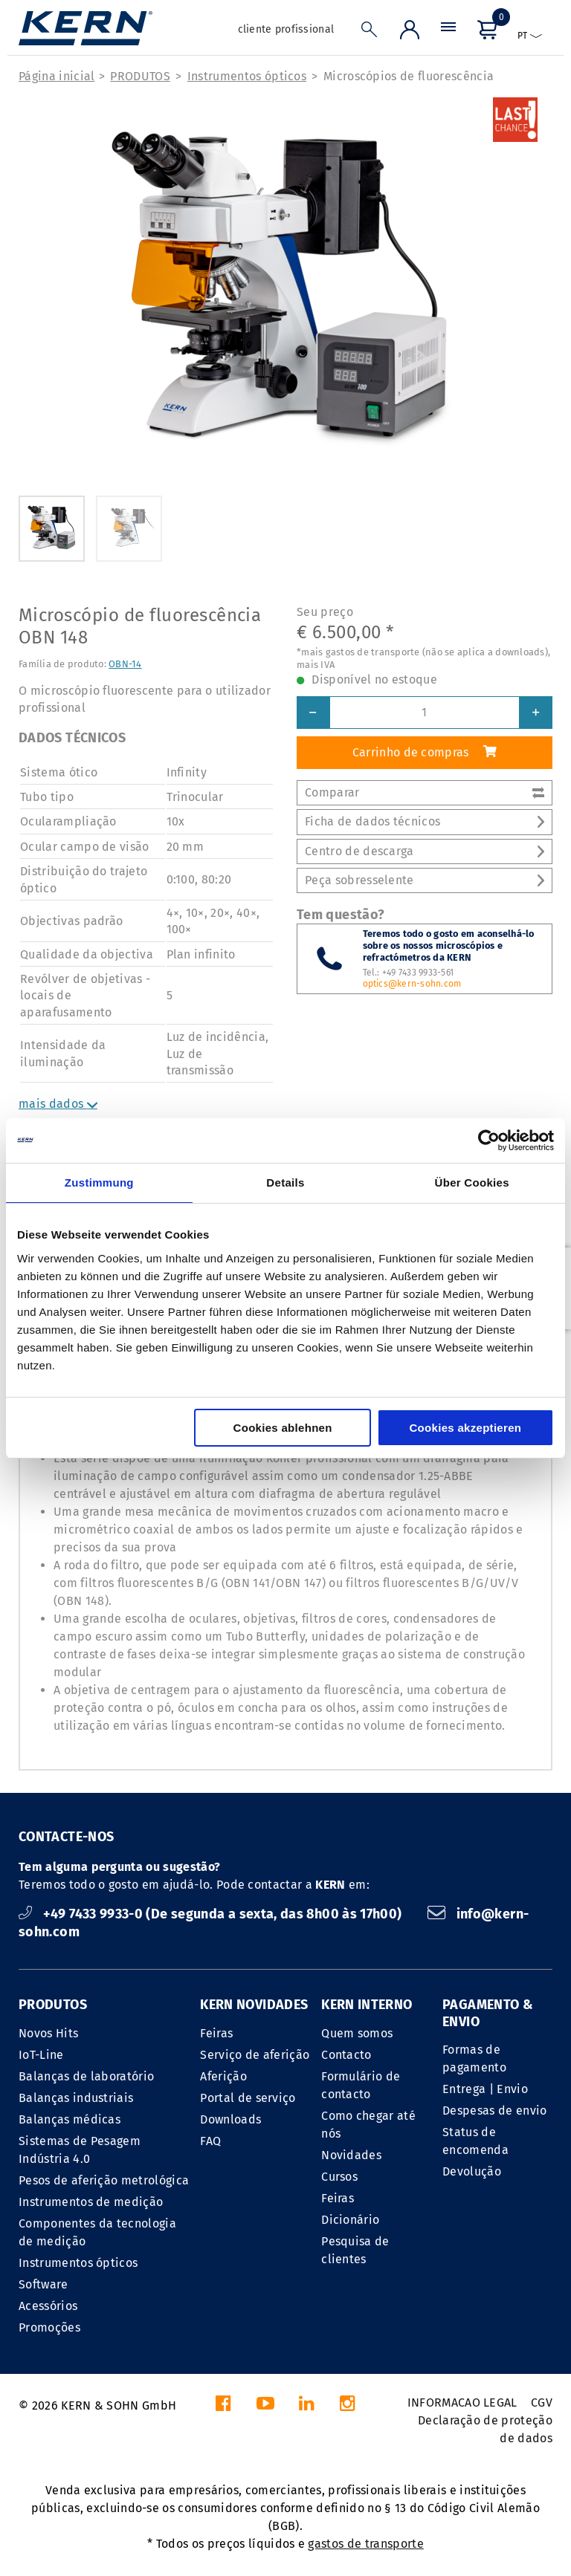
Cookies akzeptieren (465, 1427)
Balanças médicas (69, 2119)
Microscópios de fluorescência (408, 76)
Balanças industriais (76, 2098)
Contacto (346, 2055)
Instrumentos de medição (91, 2202)
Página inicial (56, 76)
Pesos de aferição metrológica (104, 2180)
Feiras (216, 2033)
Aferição (223, 2076)
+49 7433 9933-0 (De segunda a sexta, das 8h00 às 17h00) (212, 1914)
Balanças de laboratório (86, 2076)
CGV (541, 2402)
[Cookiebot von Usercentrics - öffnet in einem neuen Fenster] (489, 1140)
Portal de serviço (247, 2098)
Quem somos (357, 2033)
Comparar (424, 792)
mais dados (58, 1104)
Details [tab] (285, 1182)
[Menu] (448, 33)
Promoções (49, 2327)
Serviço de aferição (254, 2055)
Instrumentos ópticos (246, 76)
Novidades (351, 2155)
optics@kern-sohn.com (412, 984)
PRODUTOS (140, 76)
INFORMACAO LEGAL (462, 2402)
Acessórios (48, 2306)
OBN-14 (125, 663)
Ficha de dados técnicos (424, 821)
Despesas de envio (494, 2110)
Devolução (471, 2171)
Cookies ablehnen (282, 1427)
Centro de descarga (424, 851)
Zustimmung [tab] (99, 1182)
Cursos (339, 2177)
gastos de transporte (365, 2544)
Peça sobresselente (424, 880)
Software (43, 2284)
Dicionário (350, 2220)
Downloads (230, 2119)
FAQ (210, 2141)
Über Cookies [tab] (472, 1182)
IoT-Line (41, 2055)
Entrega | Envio (485, 2089)
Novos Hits (48, 2033)
